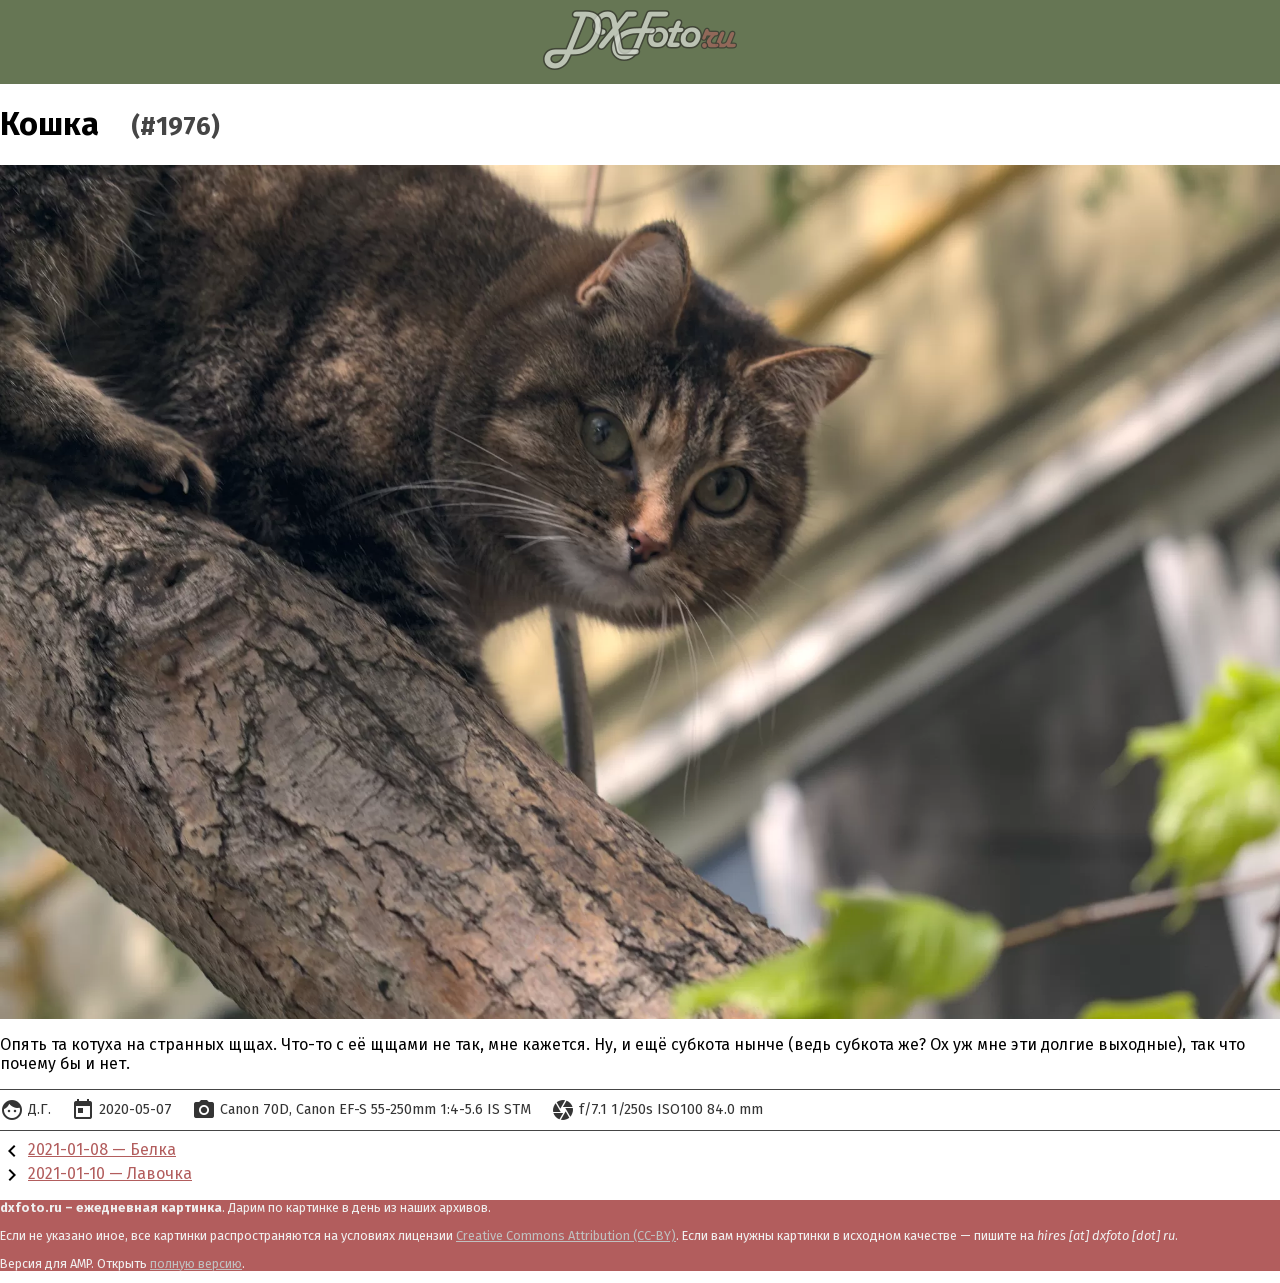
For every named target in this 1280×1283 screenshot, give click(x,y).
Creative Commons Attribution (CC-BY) (566, 1235)
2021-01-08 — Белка (102, 1149)
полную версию (196, 1263)
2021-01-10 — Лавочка (110, 1173)
